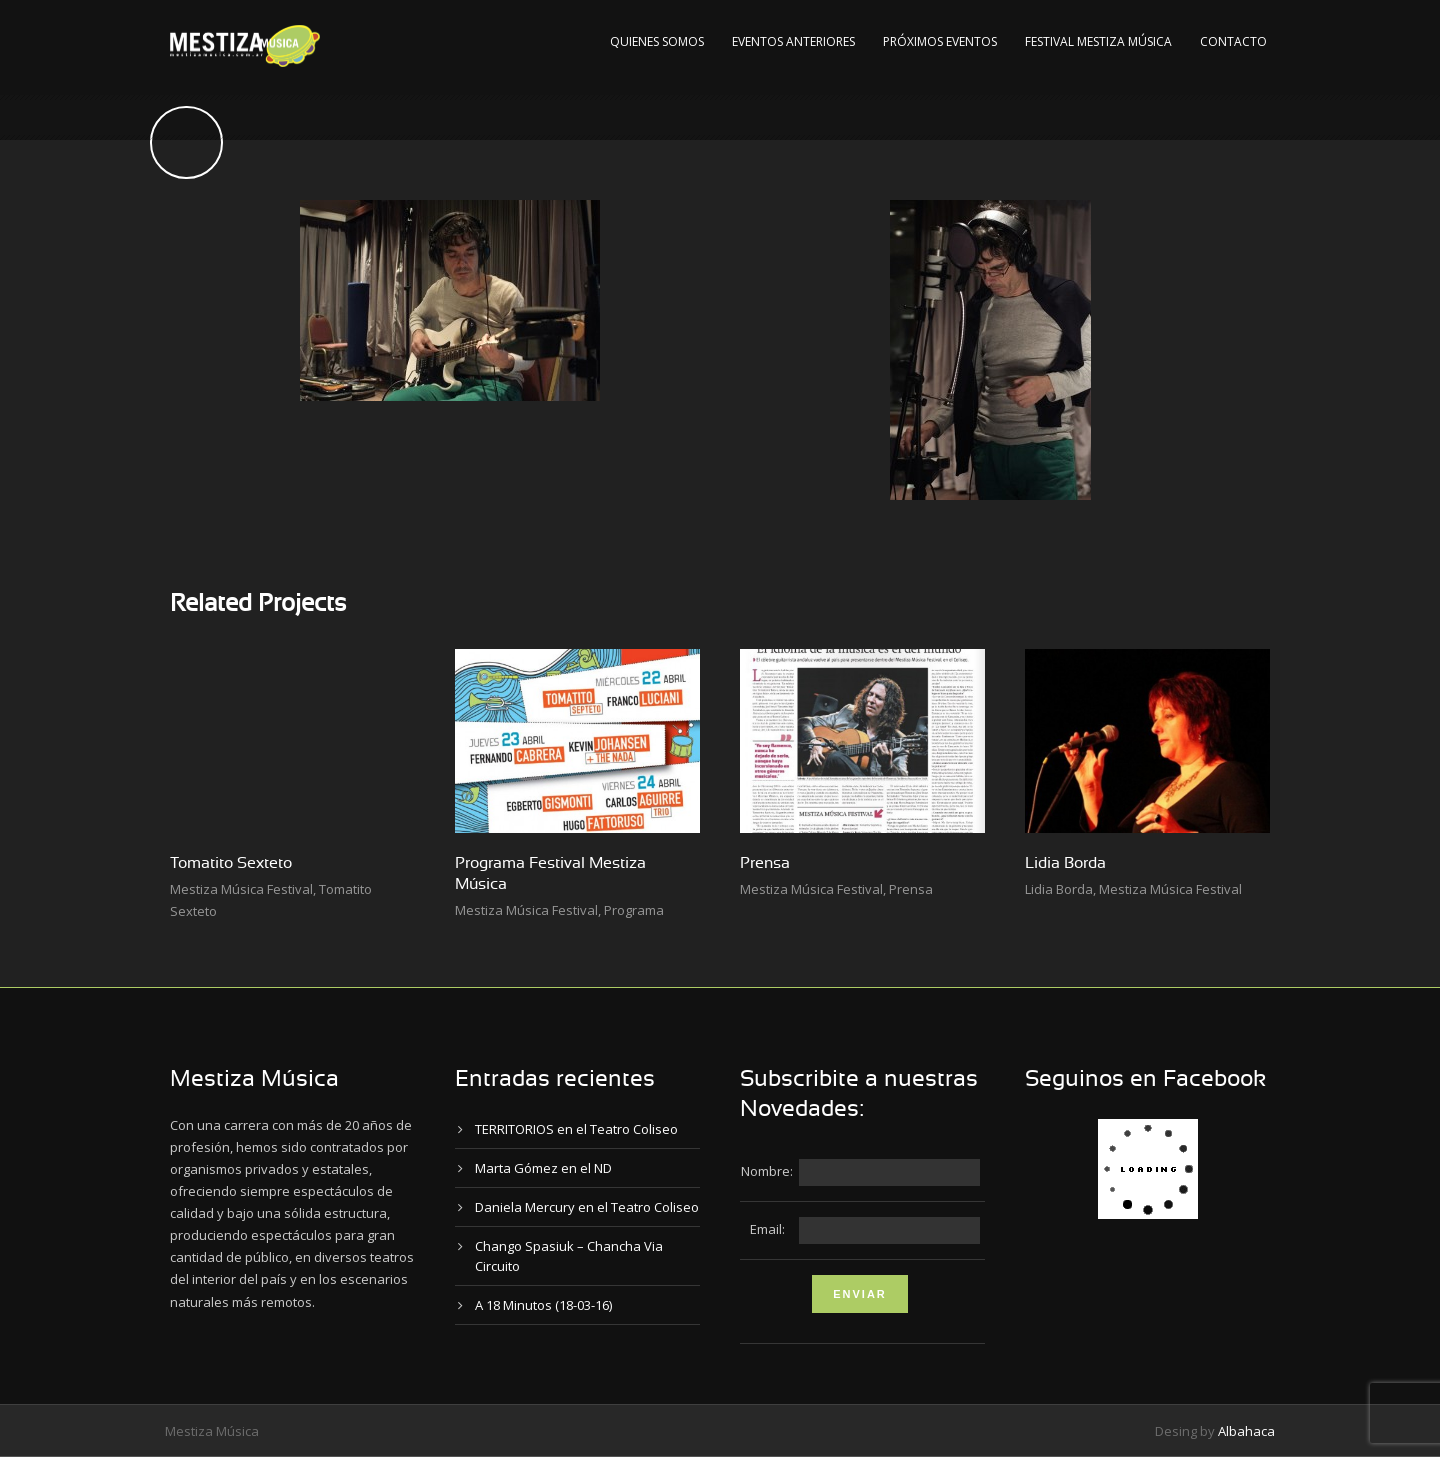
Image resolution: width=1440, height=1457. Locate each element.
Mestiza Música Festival (241, 889)
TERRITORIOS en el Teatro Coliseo (576, 1129)
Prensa (765, 863)
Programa (634, 910)
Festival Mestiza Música (1098, 41)
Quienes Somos (657, 41)
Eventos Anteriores (793, 41)
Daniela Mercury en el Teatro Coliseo (587, 1207)
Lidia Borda (1065, 863)
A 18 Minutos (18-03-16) (543, 1305)
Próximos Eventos (940, 41)
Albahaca (1246, 1431)
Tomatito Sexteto (231, 863)
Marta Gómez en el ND (543, 1168)
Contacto (1233, 41)
